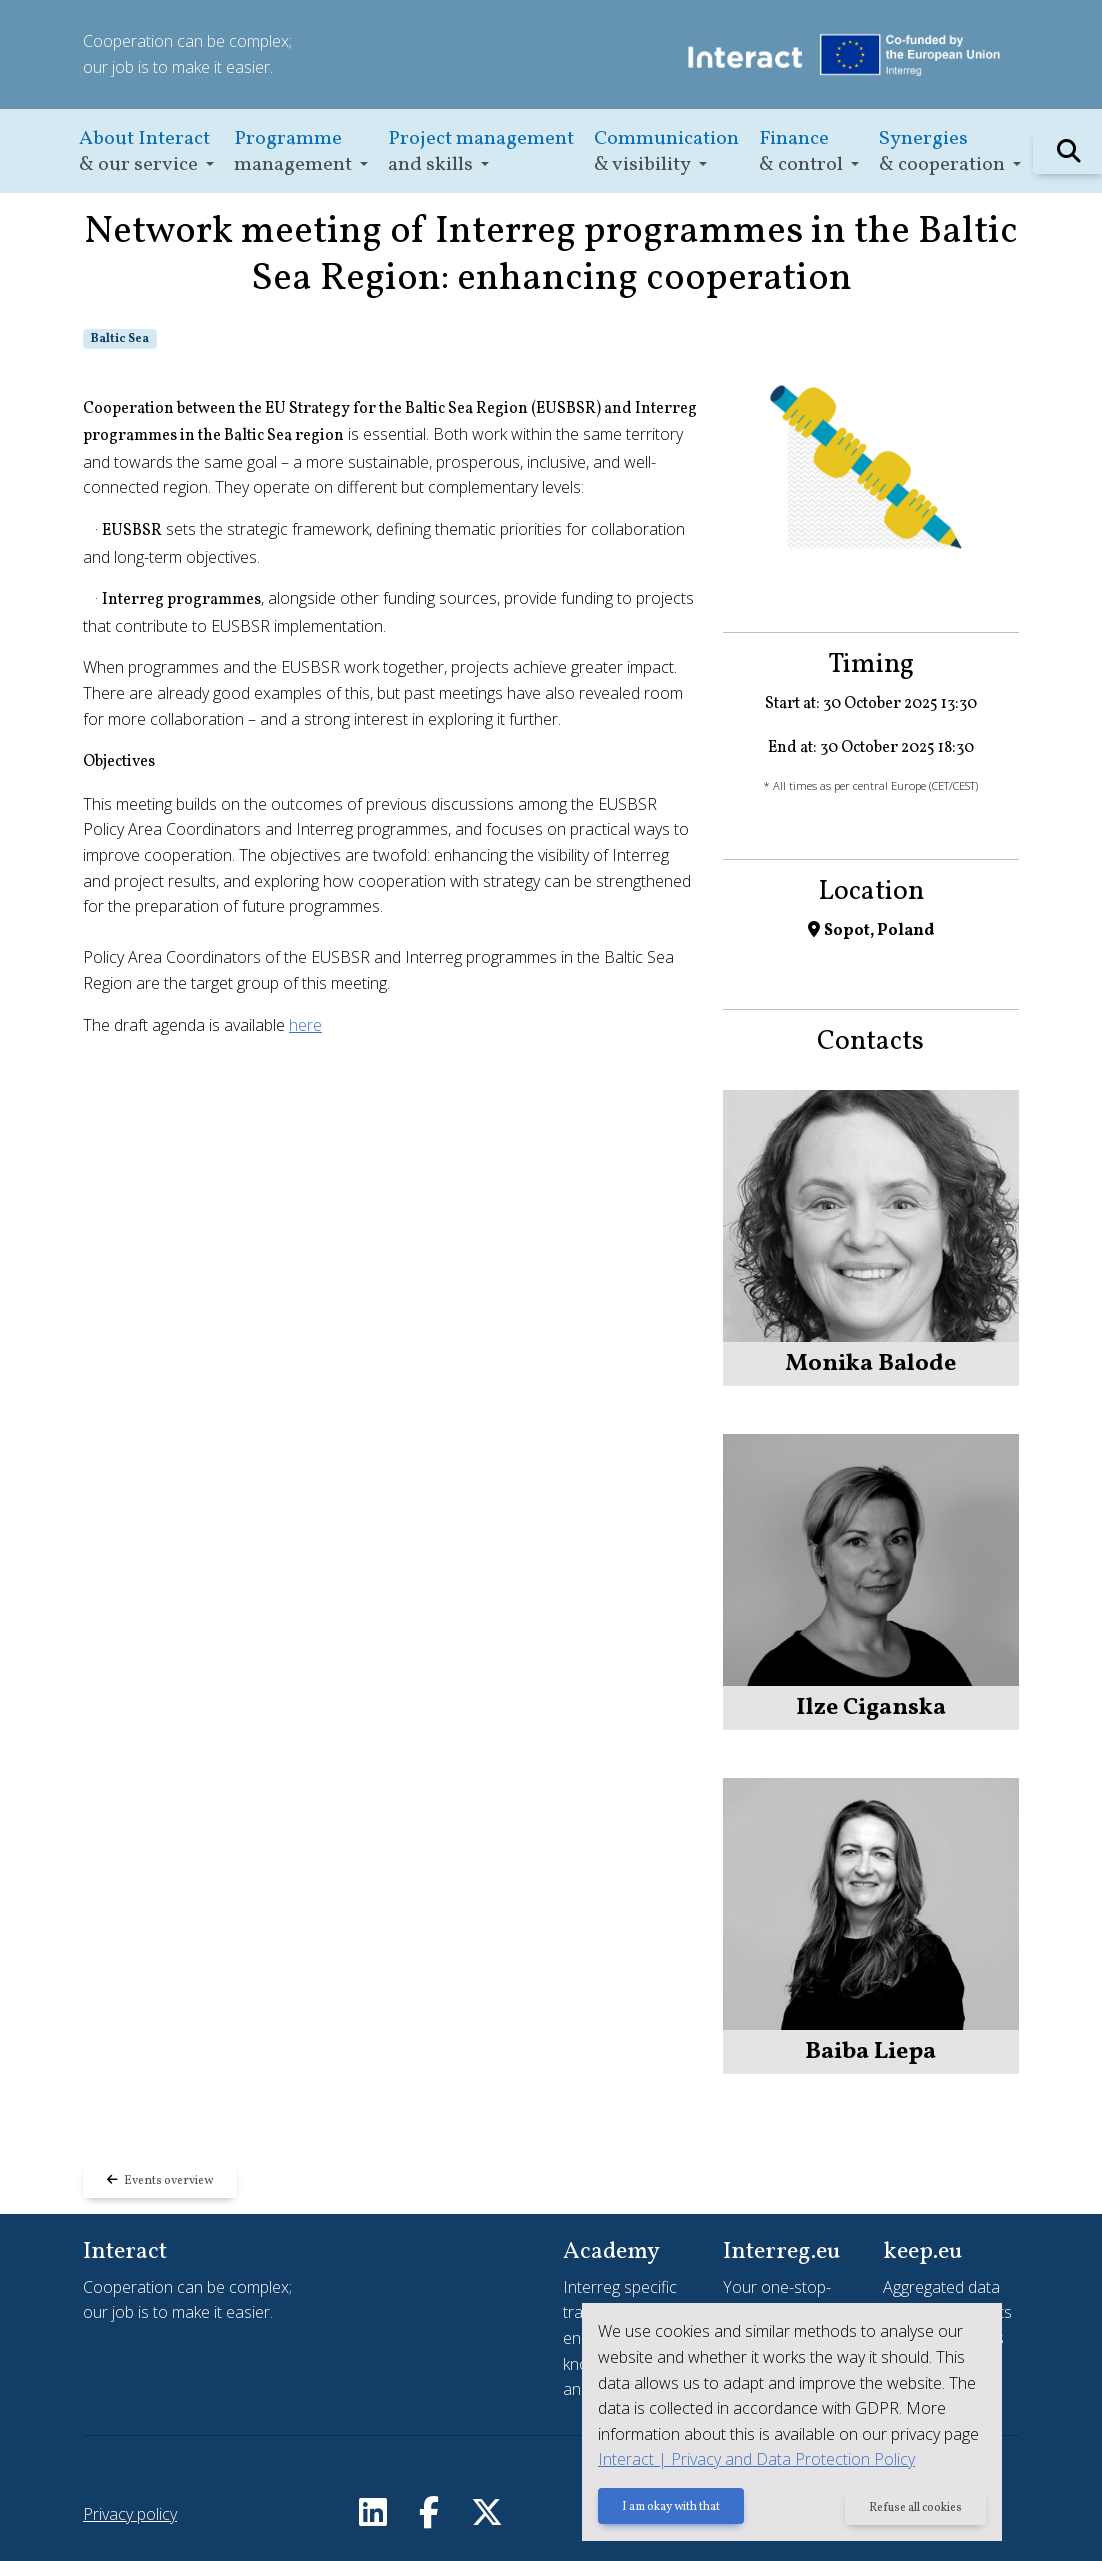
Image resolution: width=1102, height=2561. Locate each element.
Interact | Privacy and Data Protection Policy (756, 2459)
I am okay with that (671, 2508)
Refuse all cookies (915, 2508)
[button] (146, 151)
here (305, 1025)
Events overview (160, 2181)
